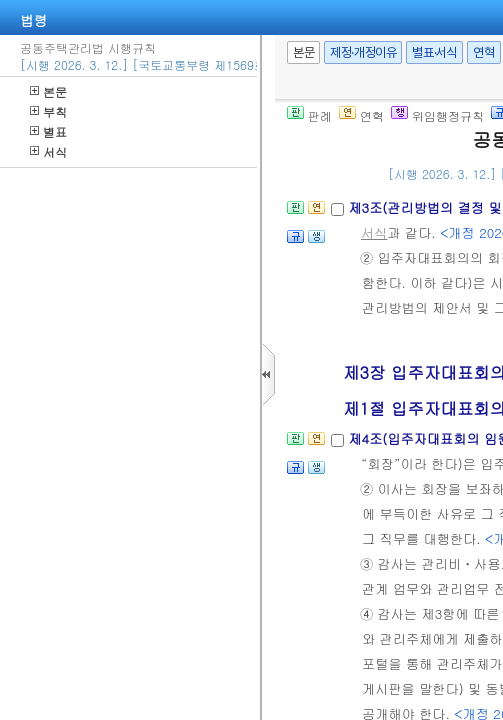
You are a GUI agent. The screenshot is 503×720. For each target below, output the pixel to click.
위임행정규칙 (437, 115)
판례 (309, 115)
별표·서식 (434, 52)
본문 (48, 91)
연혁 (483, 52)
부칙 (48, 111)
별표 (48, 131)
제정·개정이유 (363, 52)
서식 (48, 151)
